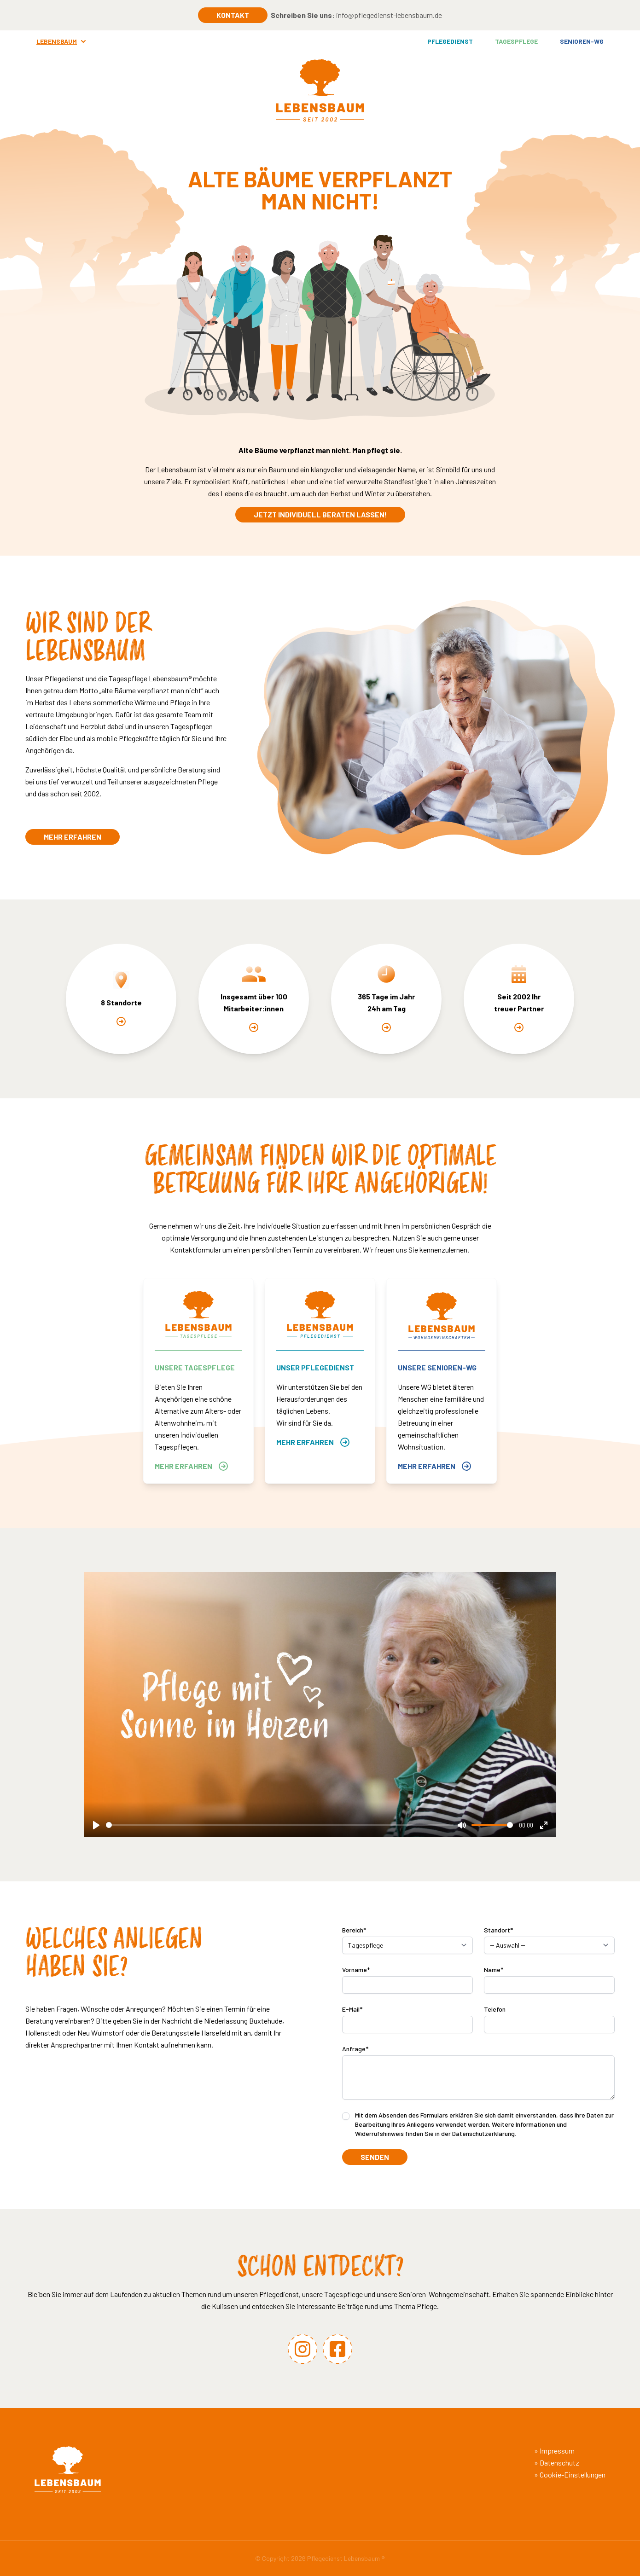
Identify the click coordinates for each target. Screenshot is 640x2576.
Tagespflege (516, 41)
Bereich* (354, 1930)
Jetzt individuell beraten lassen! (320, 514)
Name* (493, 1969)
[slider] (280, 1825)
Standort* (498, 1930)
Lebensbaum (62, 41)
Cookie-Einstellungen (572, 2474)
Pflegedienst (450, 41)
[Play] (96, 1825)
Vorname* (356, 1969)
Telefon (495, 2009)
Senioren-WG (582, 41)
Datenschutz (559, 2462)
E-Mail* (352, 2009)
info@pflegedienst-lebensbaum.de (389, 15)
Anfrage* (355, 2049)
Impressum (557, 2450)
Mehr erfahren (72, 836)
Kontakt (232, 15)
